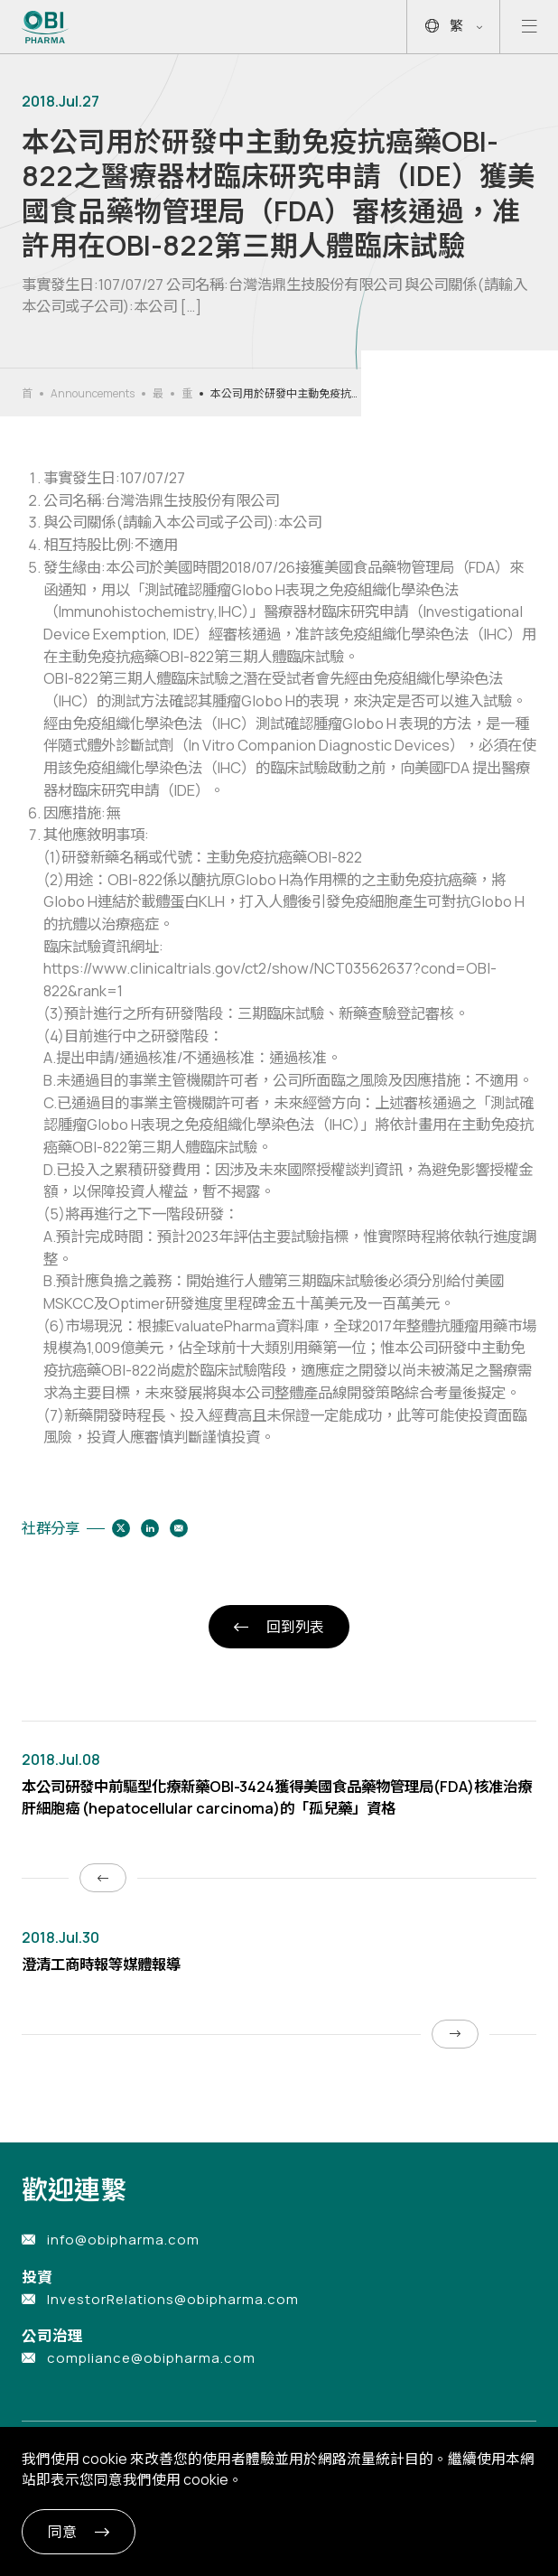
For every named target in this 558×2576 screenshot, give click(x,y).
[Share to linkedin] (150, 1528)
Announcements (93, 393)
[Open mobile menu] (529, 26)
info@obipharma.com (123, 2239)
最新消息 (158, 394)
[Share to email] (179, 1528)
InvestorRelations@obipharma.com (173, 2299)
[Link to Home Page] (46, 27)
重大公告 (186, 394)
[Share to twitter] (121, 1528)
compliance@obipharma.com (151, 2357)
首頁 (27, 394)
